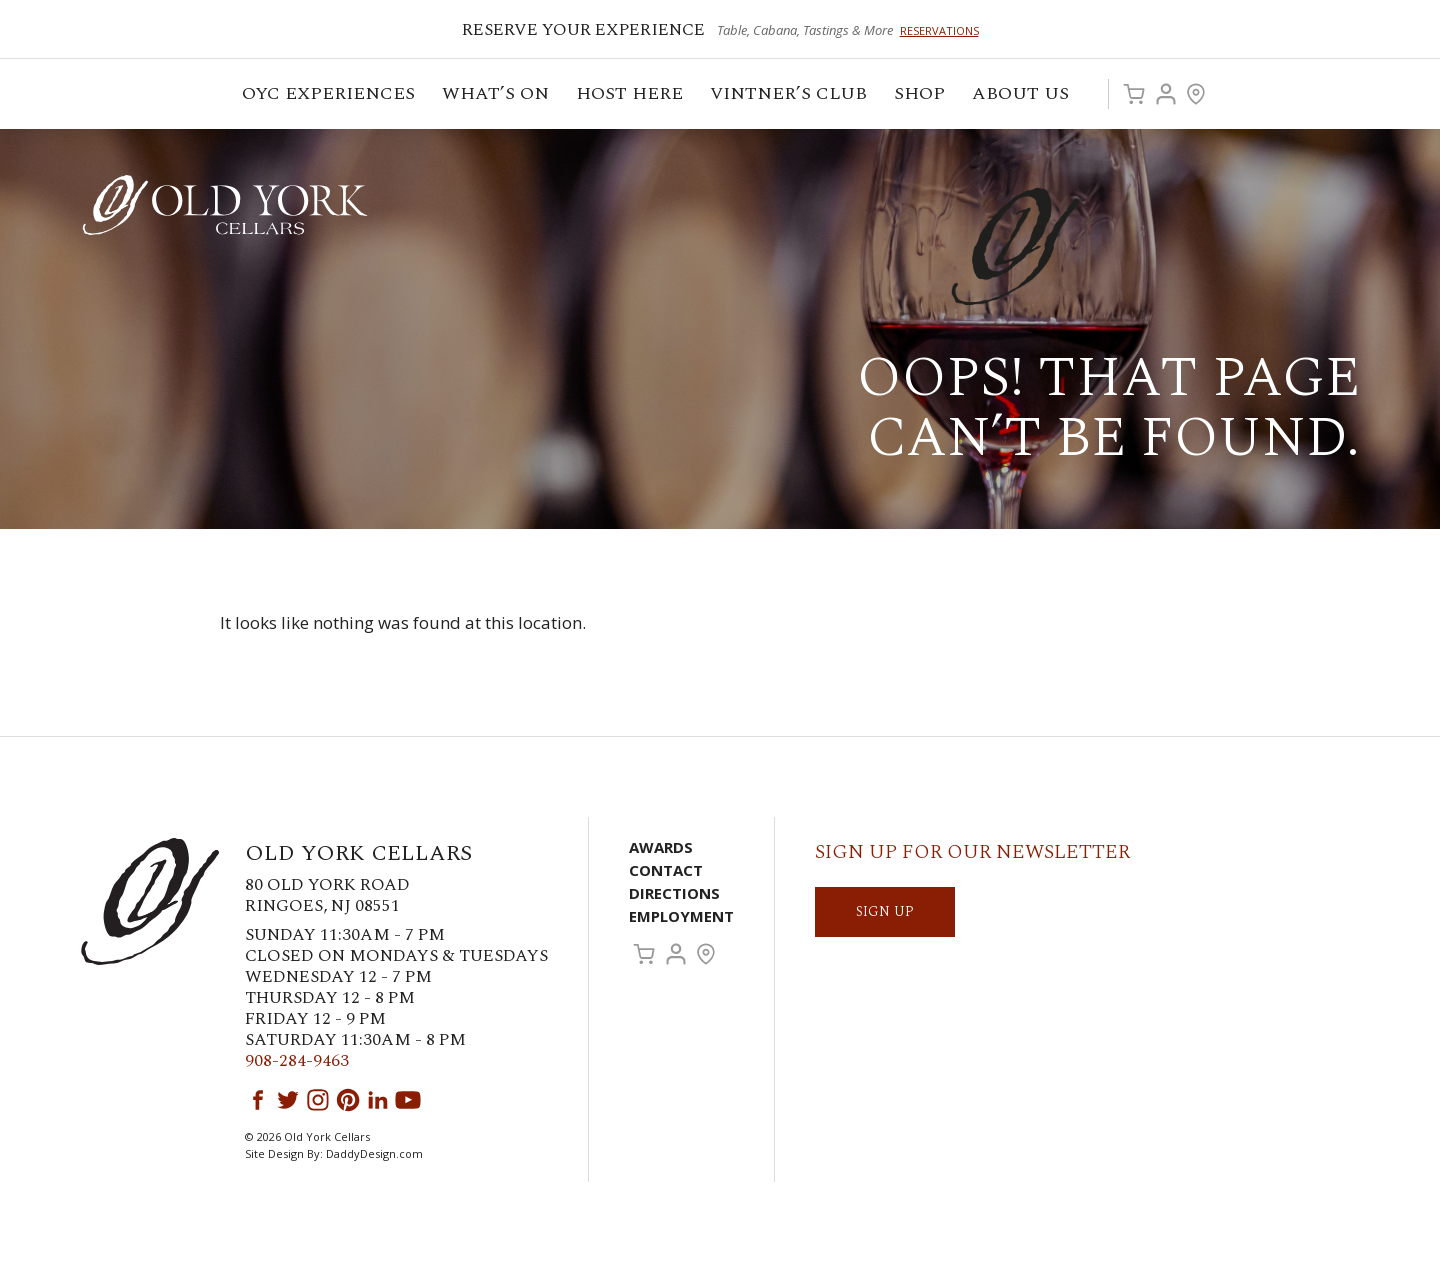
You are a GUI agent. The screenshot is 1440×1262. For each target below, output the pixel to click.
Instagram (318, 1100)
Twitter (288, 1100)
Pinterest (348, 1100)
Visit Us (1196, 94)
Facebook (258, 1100)
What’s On (497, 96)
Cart (1134, 94)
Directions (674, 893)
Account (1166, 94)
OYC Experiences (330, 96)
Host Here (631, 96)
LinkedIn (378, 1100)
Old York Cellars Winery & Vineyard (225, 205)
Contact (666, 870)
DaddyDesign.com (374, 1153)
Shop (921, 96)
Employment (681, 916)
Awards (661, 847)
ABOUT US (1022, 96)
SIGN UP (885, 911)
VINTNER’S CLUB (790, 96)
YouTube (408, 1100)
